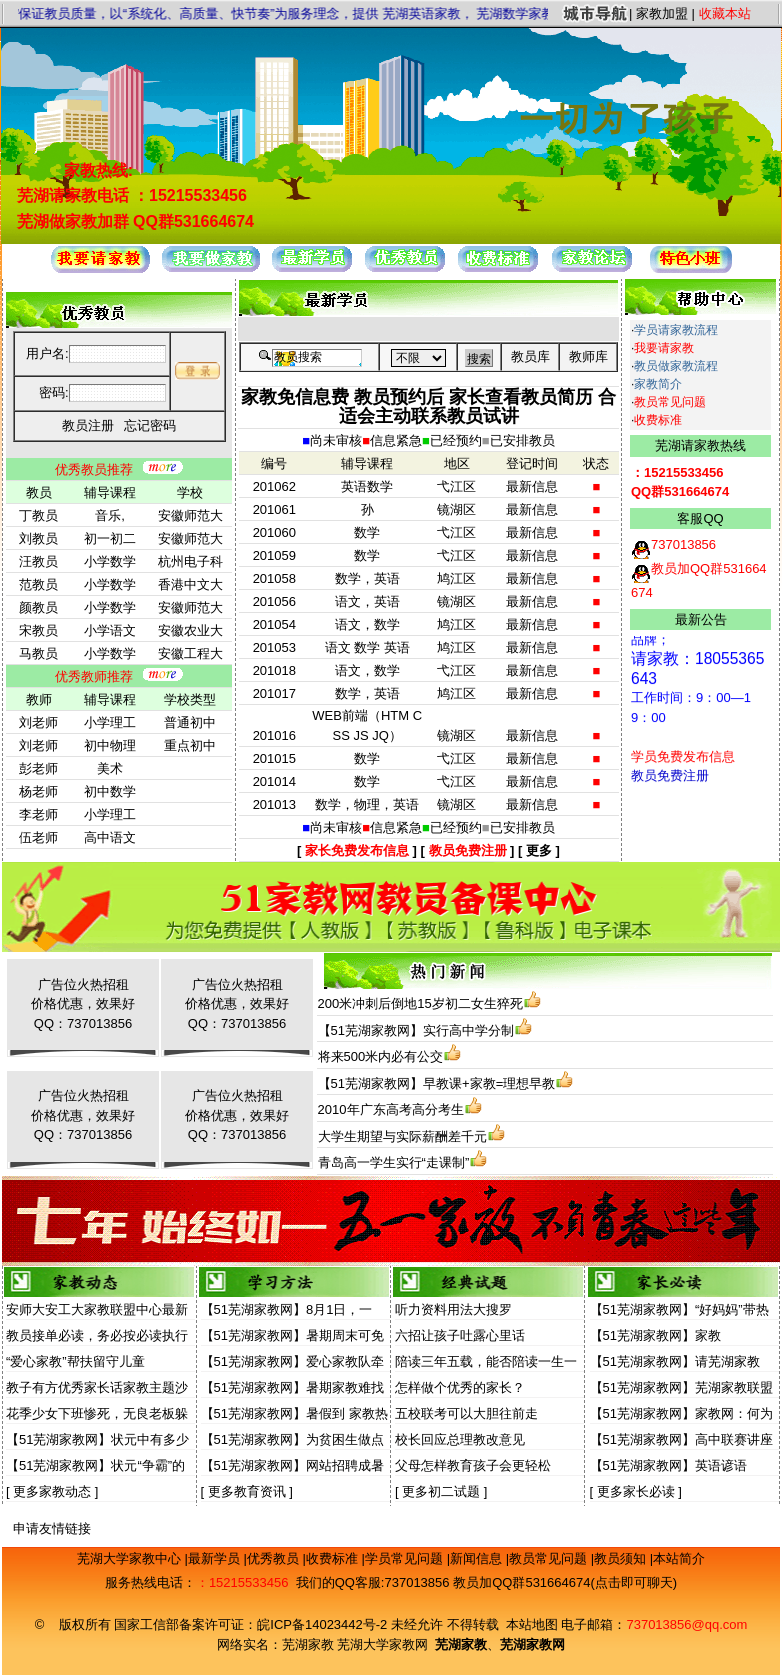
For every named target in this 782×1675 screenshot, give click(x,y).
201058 (274, 578)
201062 (274, 486)
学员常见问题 (406, 1558)
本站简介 (679, 1558)
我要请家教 (664, 348)
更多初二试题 (441, 1491)
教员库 (530, 356)
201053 (274, 647)
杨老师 (38, 791)
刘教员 (38, 538)
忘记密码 (150, 425)
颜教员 (38, 607)
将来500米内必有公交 (381, 1056)
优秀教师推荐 (94, 676)
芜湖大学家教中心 (131, 1558)
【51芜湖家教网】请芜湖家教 (675, 1361)
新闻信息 (478, 1558)
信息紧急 (396, 440)
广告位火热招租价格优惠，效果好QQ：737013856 (83, 1004)
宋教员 (38, 630)
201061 (274, 509)
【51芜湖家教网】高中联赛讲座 (681, 1439)
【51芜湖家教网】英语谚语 (668, 1465)
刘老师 (38, 722)
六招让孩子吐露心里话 (460, 1335)
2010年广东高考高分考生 (391, 1109)
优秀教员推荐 (94, 469)
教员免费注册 (468, 850)
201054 (274, 624)
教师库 (588, 356)
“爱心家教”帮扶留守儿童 (75, 1361)
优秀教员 (275, 1558)
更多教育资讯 (247, 1491)
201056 (274, 601)
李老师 (38, 814)
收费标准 (658, 420)
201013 (274, 804)
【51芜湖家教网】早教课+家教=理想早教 (437, 1083)
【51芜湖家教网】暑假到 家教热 (294, 1413)
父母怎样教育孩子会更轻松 (473, 1465)
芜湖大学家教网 (382, 1644)
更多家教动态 (52, 1491)
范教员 (38, 584)
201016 (274, 735)
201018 (274, 670)
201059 (274, 555)
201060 (274, 532)
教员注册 (88, 425)
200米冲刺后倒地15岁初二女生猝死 (420, 1003)
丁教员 (38, 515)
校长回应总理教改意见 (460, 1439)
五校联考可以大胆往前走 (466, 1413)
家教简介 (658, 384)
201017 (274, 693)
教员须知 (622, 1558)
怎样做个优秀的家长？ (460, 1387)
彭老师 (38, 768)
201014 (274, 781)
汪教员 (38, 561)
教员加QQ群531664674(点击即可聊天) (565, 1582)
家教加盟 (662, 13)
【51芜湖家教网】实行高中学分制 (416, 1030)
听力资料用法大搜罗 (453, 1309)
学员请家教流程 (676, 330)
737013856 (416, 1582)
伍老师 (38, 837)
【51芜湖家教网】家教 (655, 1335)
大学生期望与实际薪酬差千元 (402, 1136)
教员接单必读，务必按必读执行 (97, 1335)
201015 (274, 758)
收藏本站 (725, 13)
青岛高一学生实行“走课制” (394, 1162)
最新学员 (216, 1558)
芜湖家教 (308, 1644)
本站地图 (532, 1624)
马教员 (38, 653)
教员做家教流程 (676, 366)
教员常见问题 (670, 402)
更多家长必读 (636, 1491)
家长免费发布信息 (357, 850)
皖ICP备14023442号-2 (324, 1624)
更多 (539, 850)
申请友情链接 (52, 1528)
